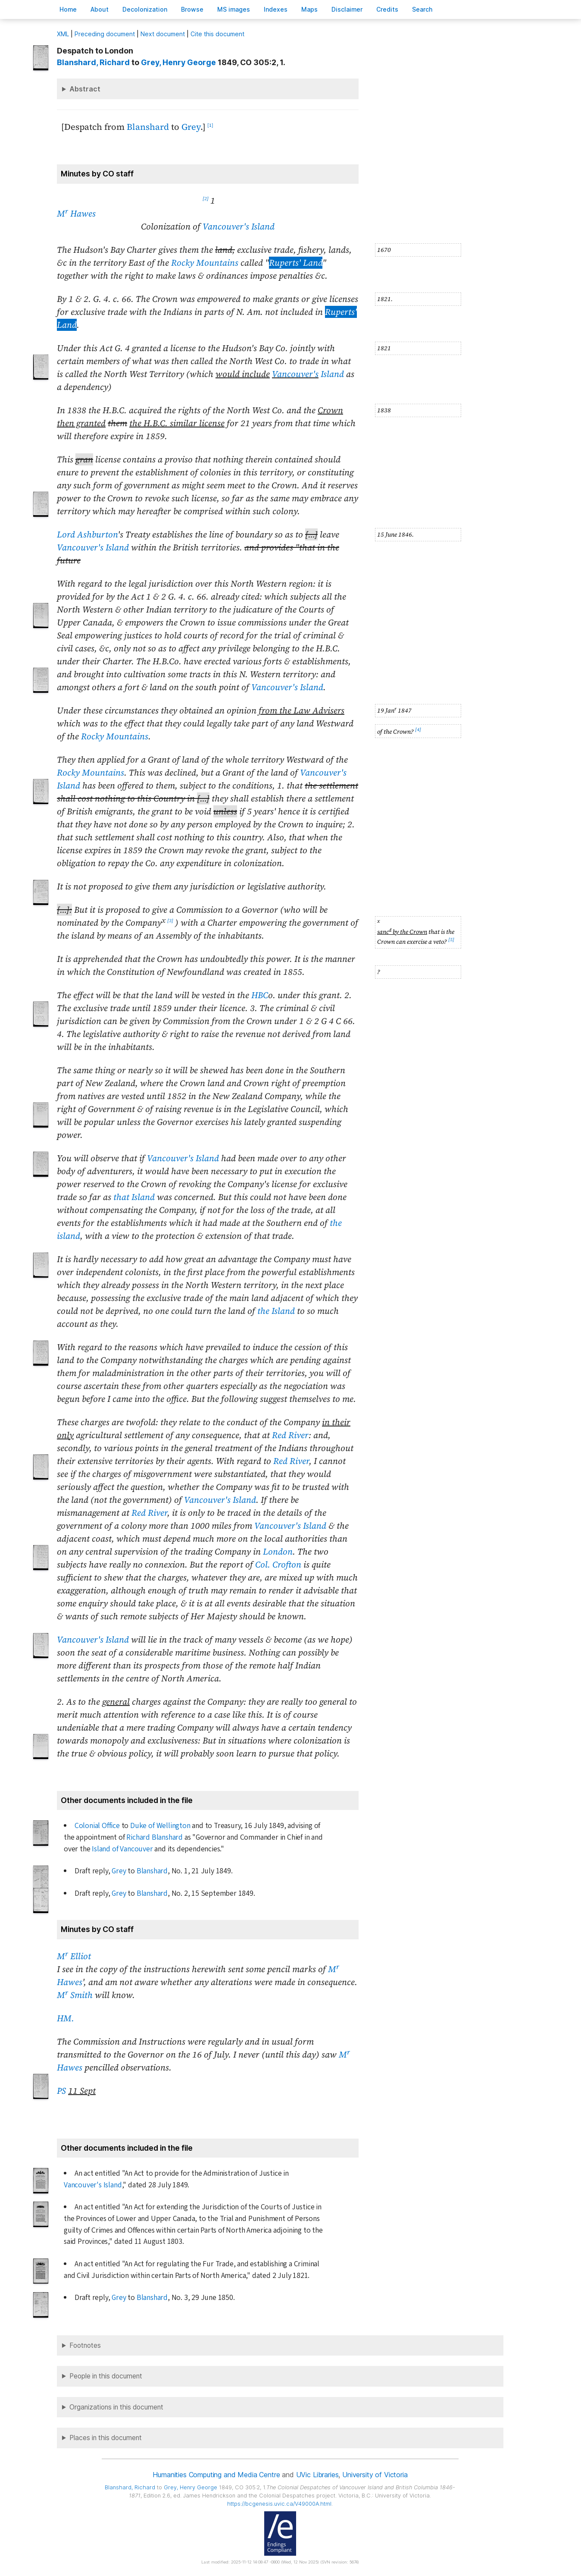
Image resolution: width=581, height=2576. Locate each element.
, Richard (93, 62)
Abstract (84, 89)
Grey (190, 127)
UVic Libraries (317, 2474)
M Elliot (74, 1956)
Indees (275, 9)
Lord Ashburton (87, 534)
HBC (259, 995)
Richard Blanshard (154, 1837)
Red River (290, 1435)
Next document (163, 34)
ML (63, 34)
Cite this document (217, 34)
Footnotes (85, 2345)
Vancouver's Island (239, 226)
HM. (65, 2018)
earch (422, 9)
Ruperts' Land (295, 263)
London (278, 1552)
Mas (309, 9)
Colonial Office (97, 1825)
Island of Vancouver (122, 1849)
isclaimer (346, 9)
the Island (276, 1311)
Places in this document (105, 2438)
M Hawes (76, 213)
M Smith (75, 1995)
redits (387, 9)
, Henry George (178, 62)
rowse (192, 9)
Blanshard (148, 127)
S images (233, 9)
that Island (134, 1197)
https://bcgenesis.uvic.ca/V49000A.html (279, 2504)
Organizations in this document (116, 2407)
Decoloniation (144, 9)
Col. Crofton (278, 1564)
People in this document (105, 2376)
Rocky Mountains (204, 263)
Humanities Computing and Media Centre (216, 2474)
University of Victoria (374, 2474)
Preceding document (105, 34)
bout (100, 9)
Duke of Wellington (160, 1825)
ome (68, 9)
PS (61, 2091)
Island (308, 374)
